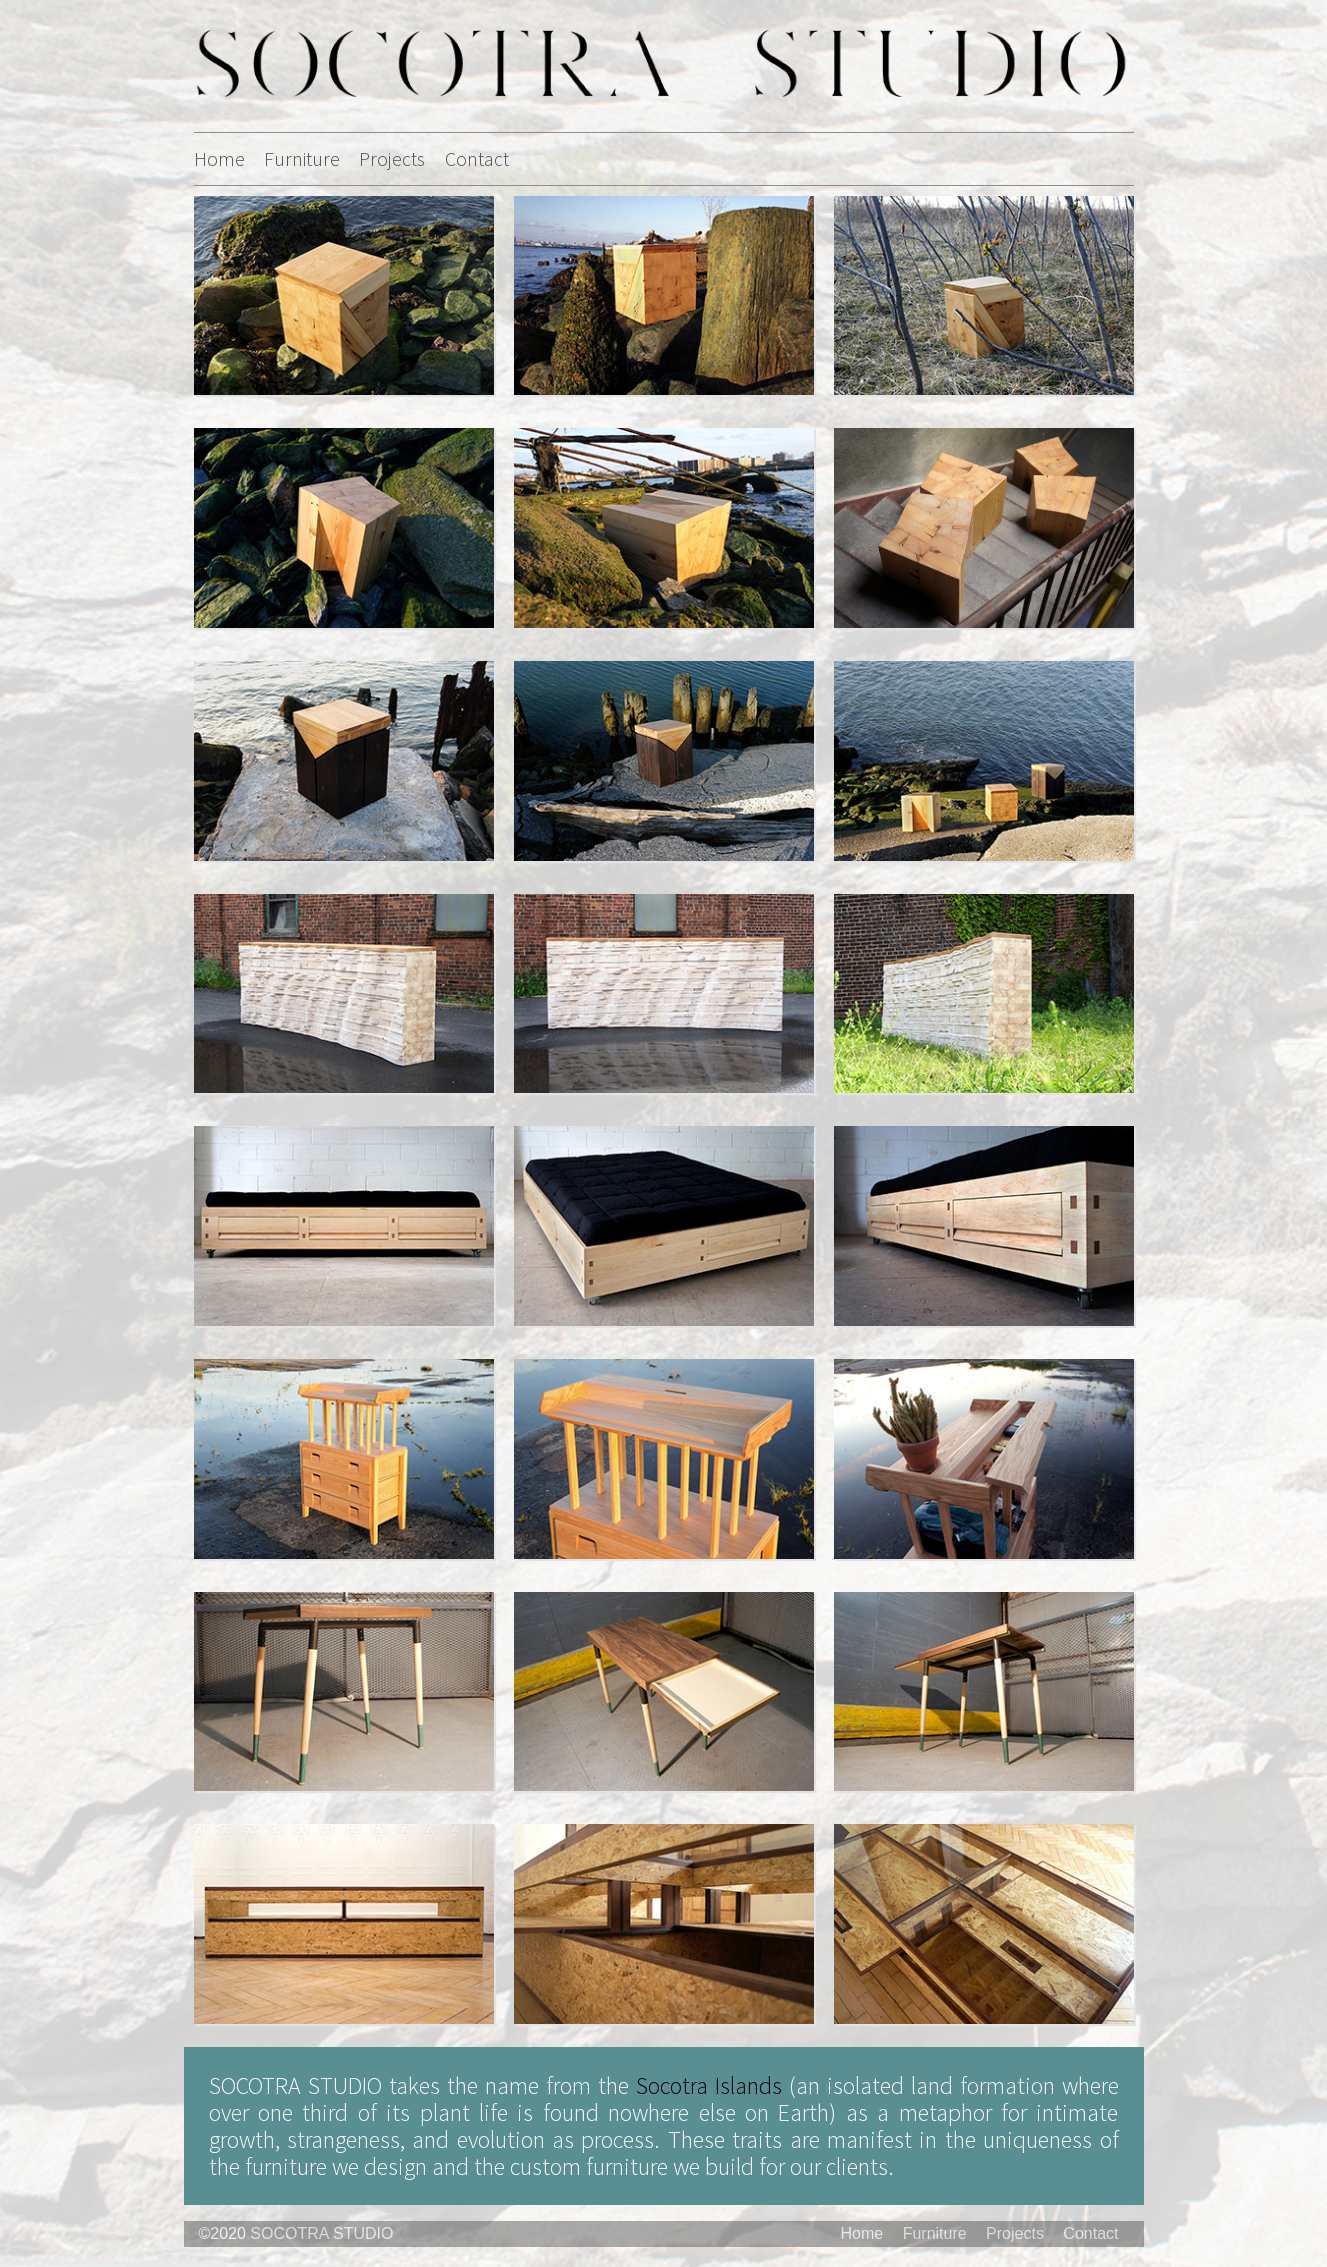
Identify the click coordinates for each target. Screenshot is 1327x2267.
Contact (477, 158)
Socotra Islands (709, 2085)
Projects (392, 158)
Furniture (302, 158)
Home (219, 158)
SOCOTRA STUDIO (321, 2233)
